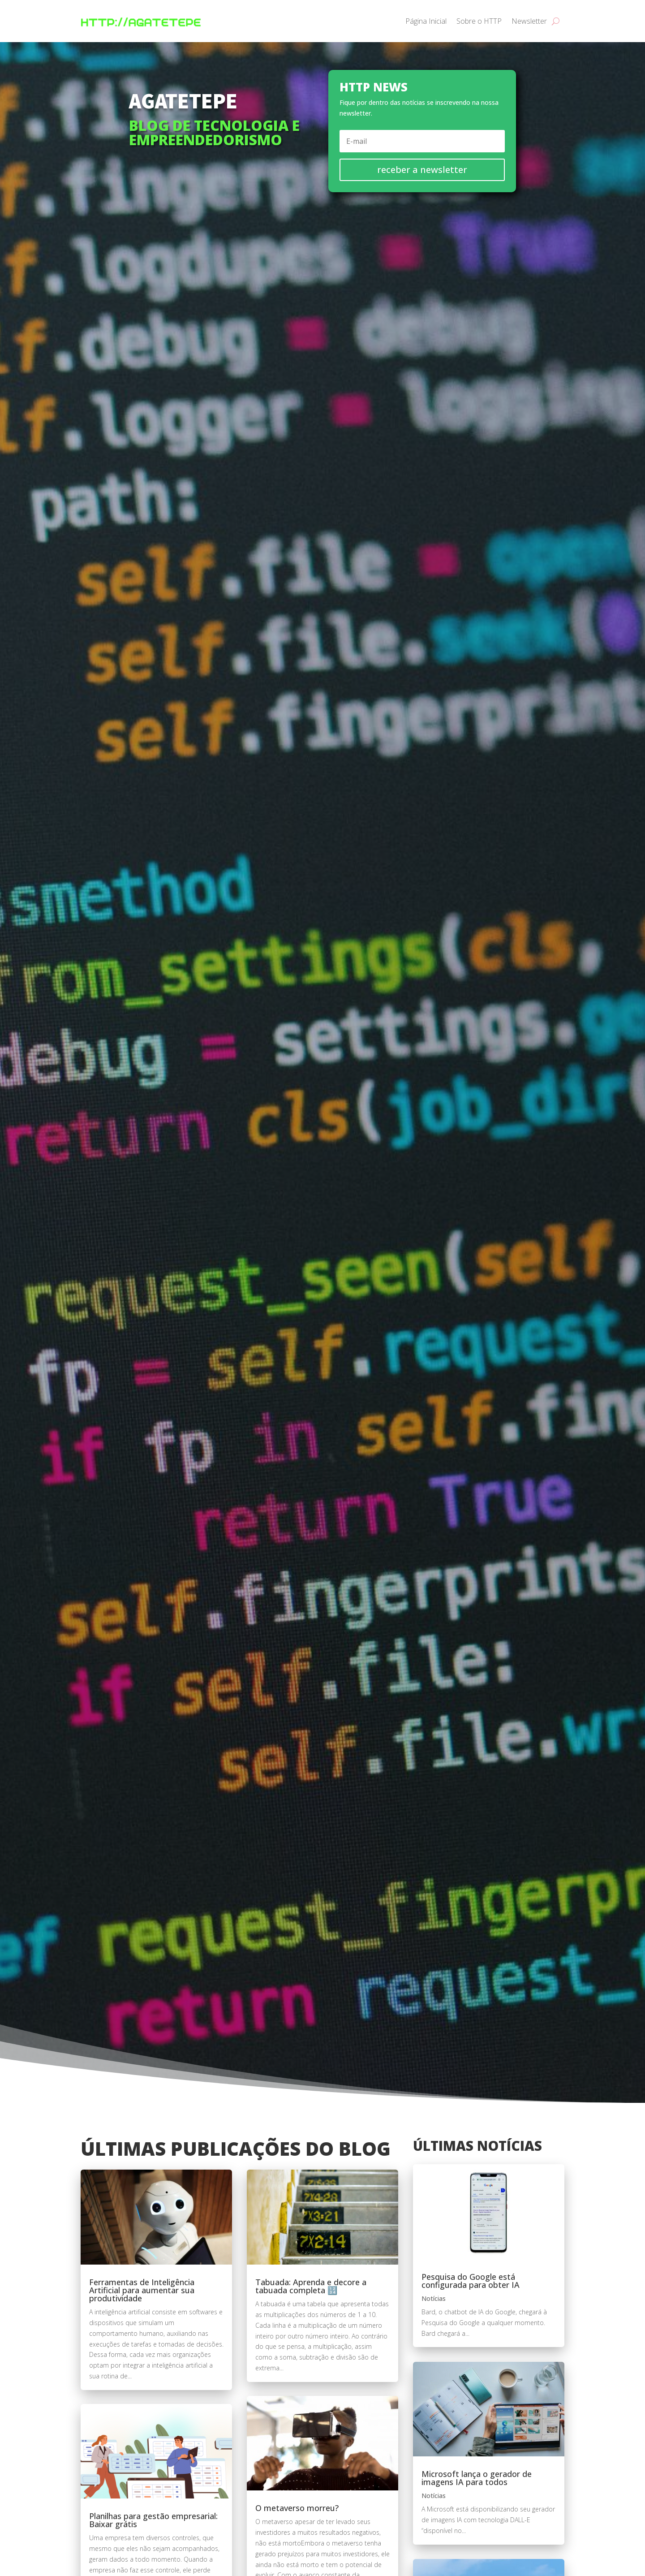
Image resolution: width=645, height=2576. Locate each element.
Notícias (433, 2298)
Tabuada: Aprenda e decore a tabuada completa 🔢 (310, 2286)
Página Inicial (426, 21)
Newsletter (529, 21)
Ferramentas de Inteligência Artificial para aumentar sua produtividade (141, 2290)
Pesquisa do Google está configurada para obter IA (470, 2280)
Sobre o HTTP (479, 21)
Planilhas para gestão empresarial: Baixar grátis (153, 2520)
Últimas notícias (477, 2145)
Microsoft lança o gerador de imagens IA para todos (476, 2477)
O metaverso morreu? (297, 2508)
